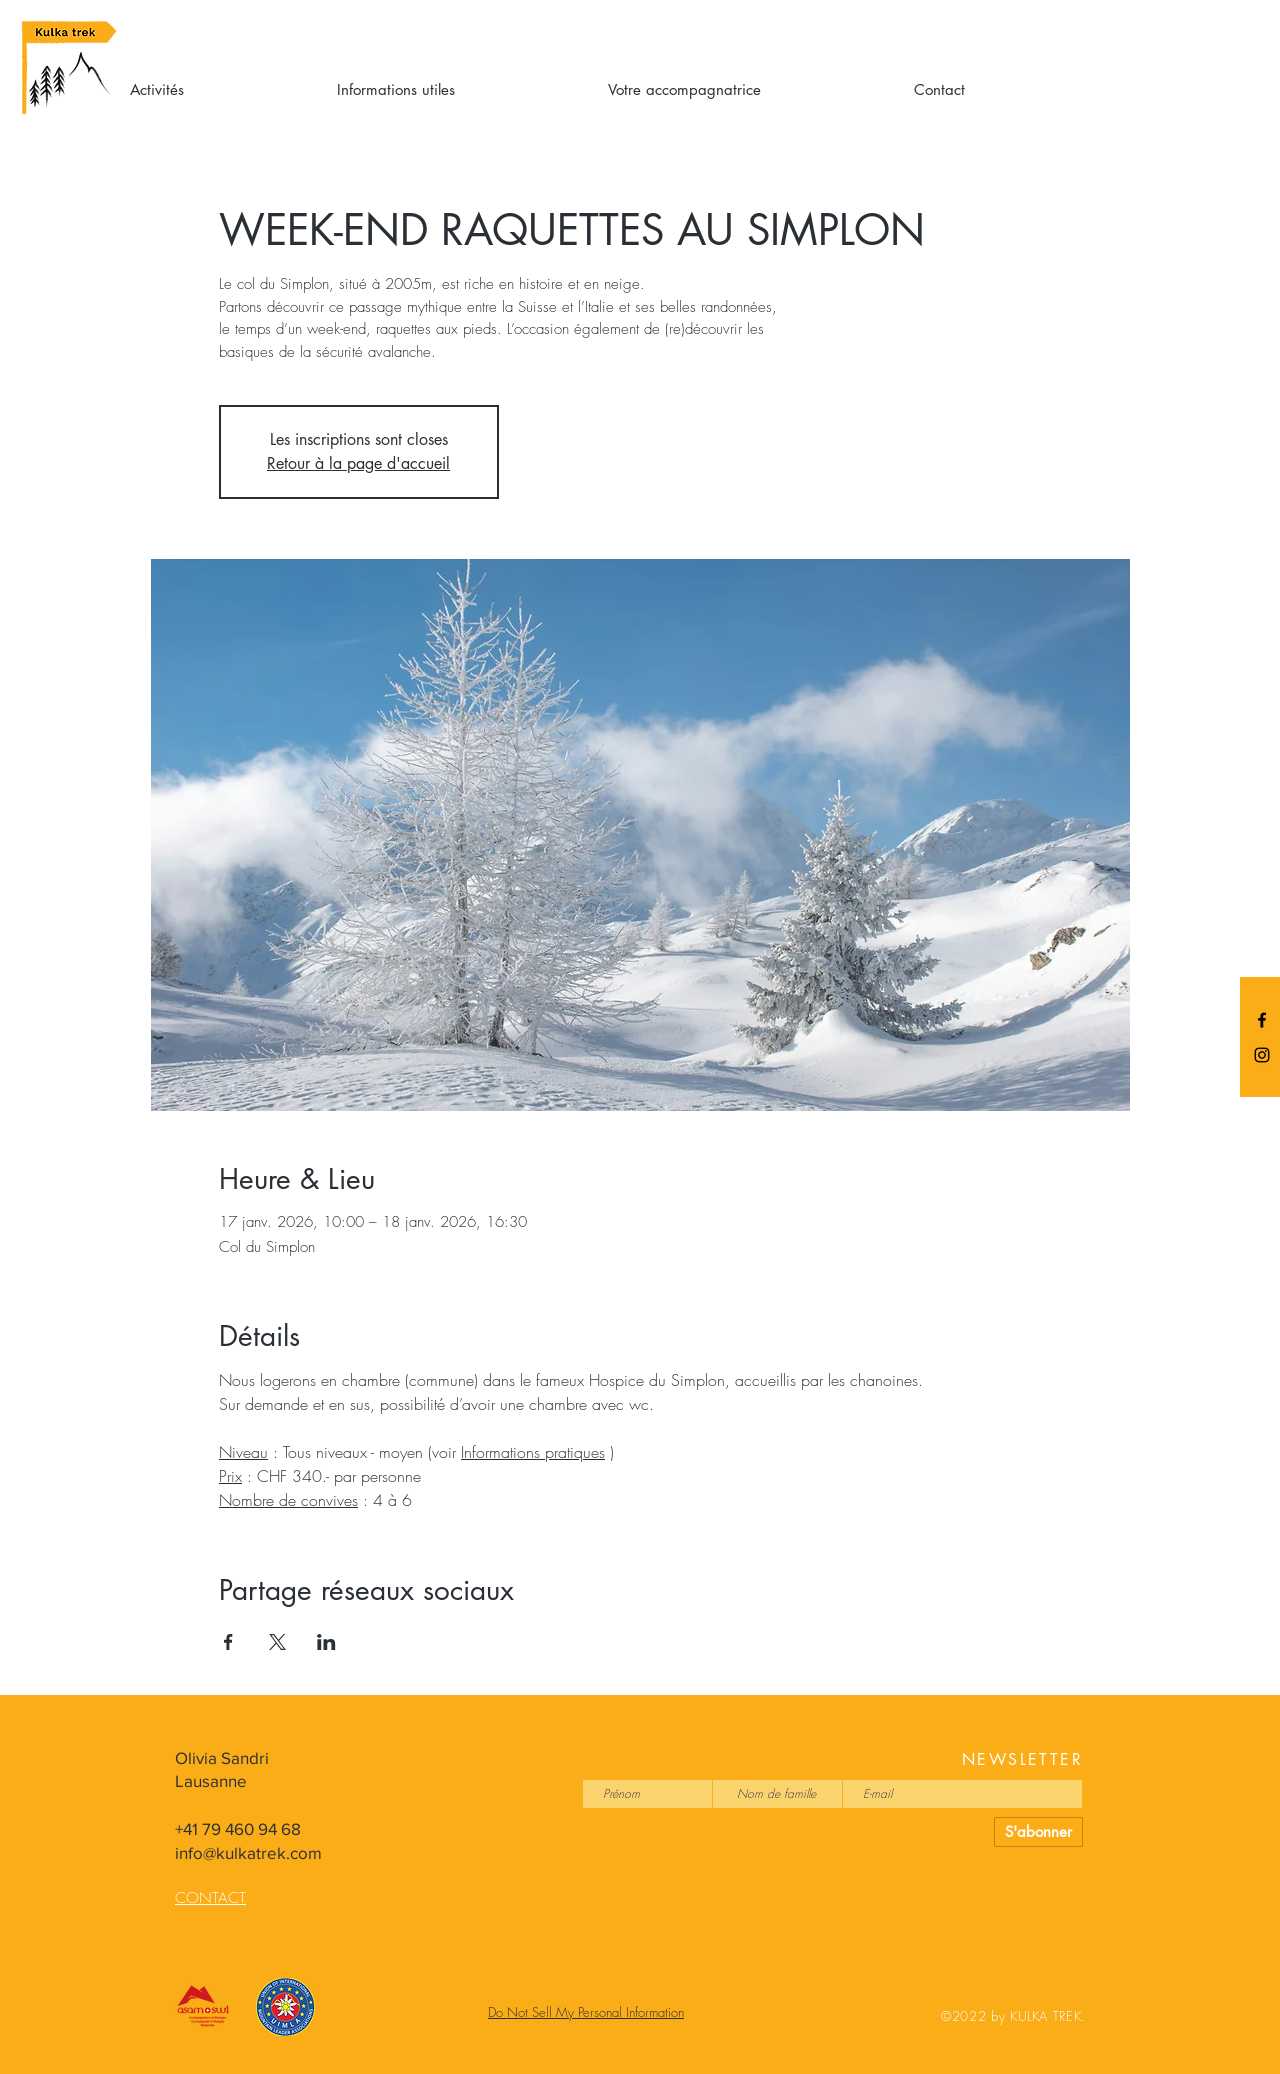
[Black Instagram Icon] (1262, 1055)
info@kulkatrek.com (248, 1852)
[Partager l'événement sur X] (277, 1642)
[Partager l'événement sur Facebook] (228, 1642)
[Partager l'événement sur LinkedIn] (326, 1642)
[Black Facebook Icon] (1262, 1020)
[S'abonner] (1038, 1832)
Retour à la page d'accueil (358, 463)
